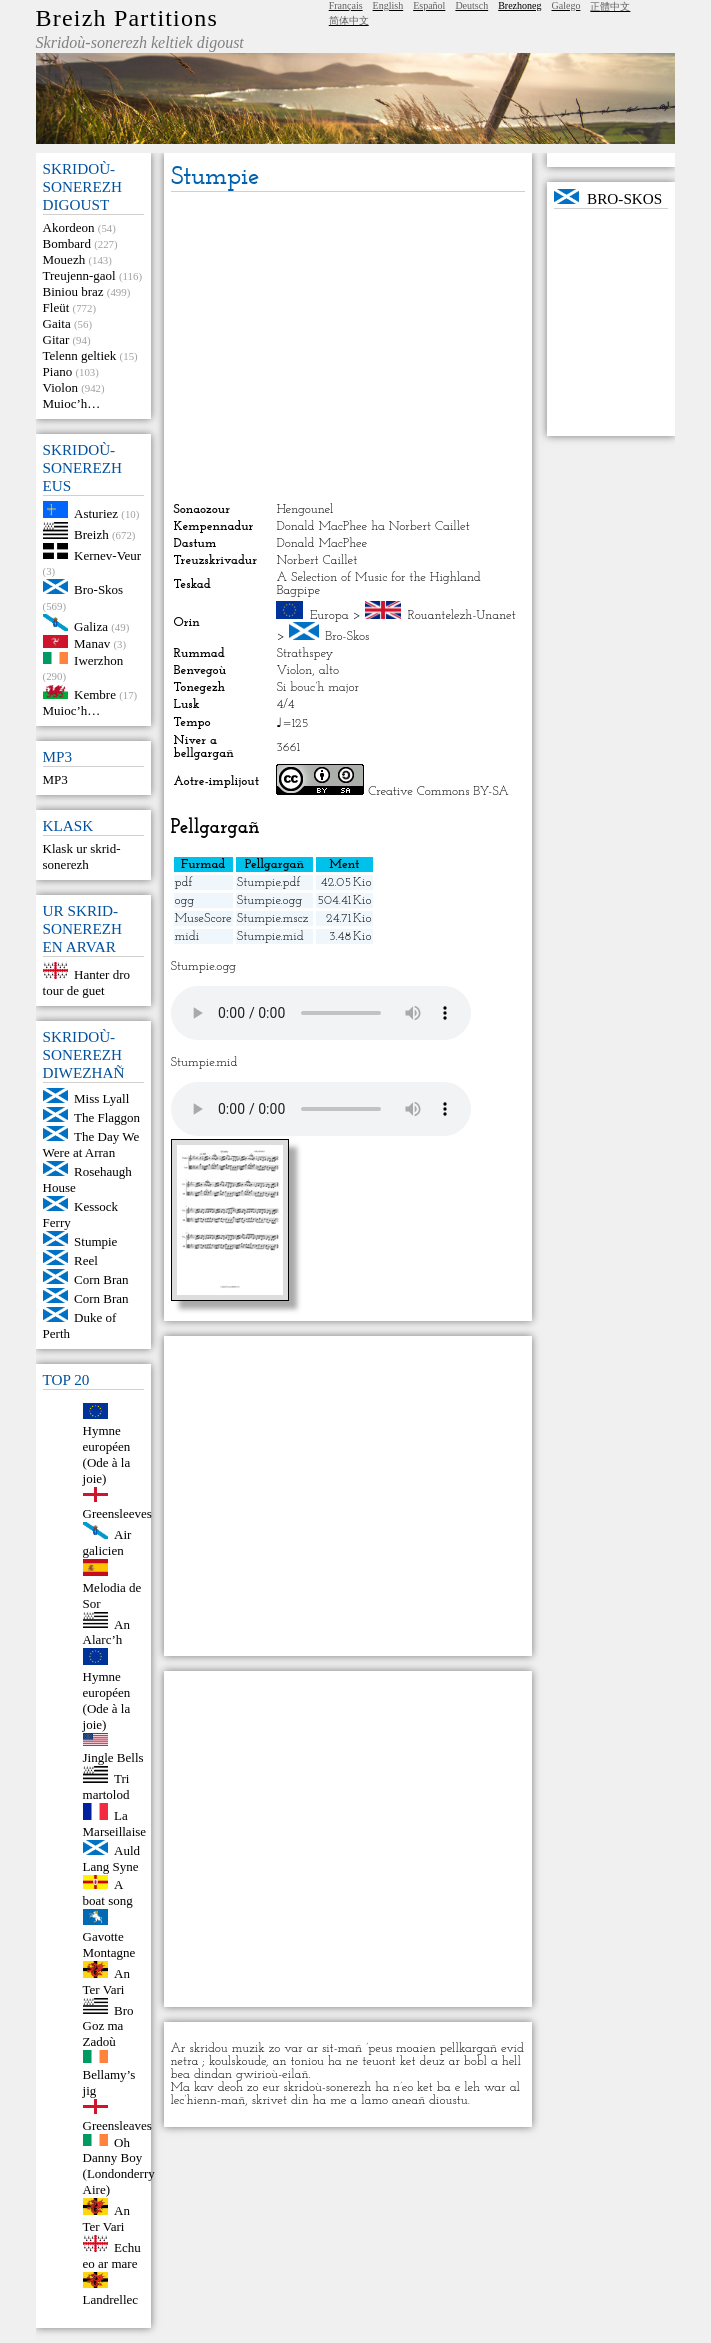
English (388, 5)
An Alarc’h (106, 1631)
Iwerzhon (98, 659)
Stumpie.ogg (270, 900)
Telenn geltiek (80, 355)
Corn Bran (101, 1279)
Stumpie (95, 1241)
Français (346, 5)
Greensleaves (117, 2125)
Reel (86, 1260)
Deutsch (471, 5)
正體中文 (610, 6)
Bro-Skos (98, 589)
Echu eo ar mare (112, 2255)
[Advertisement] (348, 347)
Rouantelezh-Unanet (461, 615)
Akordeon (69, 227)
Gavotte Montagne (109, 1944)
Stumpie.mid (270, 936)
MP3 (55, 779)
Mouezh (64, 259)
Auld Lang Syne (112, 1858)
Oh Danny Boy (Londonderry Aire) (119, 2165)
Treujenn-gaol (79, 275)
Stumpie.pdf (269, 882)
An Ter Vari (106, 1981)
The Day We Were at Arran (91, 1144)
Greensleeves (117, 1513)
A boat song (108, 1892)
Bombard (67, 243)
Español (429, 5)
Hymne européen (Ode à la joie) (107, 1454)
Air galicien (107, 1542)
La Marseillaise (115, 1823)
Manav (92, 643)
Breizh (91, 534)
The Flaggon (107, 1117)
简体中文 (349, 20)
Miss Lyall (101, 1098)
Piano (58, 371)
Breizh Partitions (127, 18)
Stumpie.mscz (273, 918)
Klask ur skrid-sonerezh (82, 856)
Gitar (56, 339)
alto (329, 670)
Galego (566, 5)
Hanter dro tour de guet (86, 982)
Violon (60, 387)
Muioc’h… (72, 403)
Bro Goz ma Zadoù (108, 2025)
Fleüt (56, 307)
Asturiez (96, 513)
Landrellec (111, 2299)
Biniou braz (73, 291)
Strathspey (304, 653)
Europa (329, 615)
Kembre (95, 694)
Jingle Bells (113, 1757)
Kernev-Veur (107, 554)
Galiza (91, 626)
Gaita (57, 323)
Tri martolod (106, 1786)
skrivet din (280, 2100)
